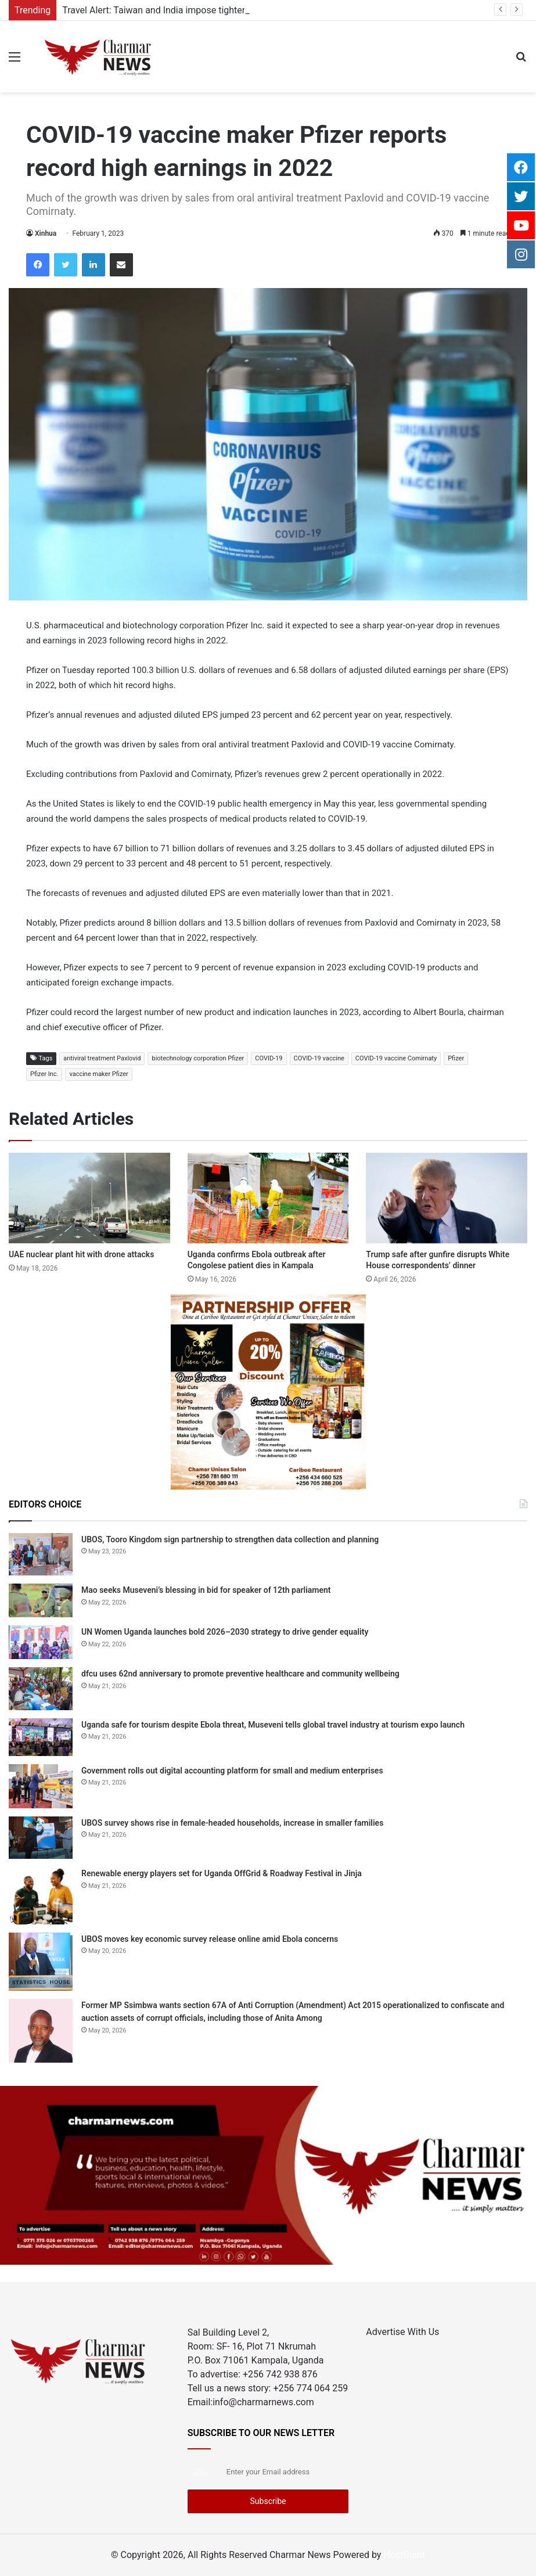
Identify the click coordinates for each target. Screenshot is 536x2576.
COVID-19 (268, 1058)
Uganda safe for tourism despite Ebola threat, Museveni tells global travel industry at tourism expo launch (273, 1724)
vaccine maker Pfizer (98, 1074)
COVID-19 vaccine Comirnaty (396, 1058)
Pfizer (456, 1058)
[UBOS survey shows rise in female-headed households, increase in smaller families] (41, 1837)
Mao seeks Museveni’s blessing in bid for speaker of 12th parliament (206, 1590)
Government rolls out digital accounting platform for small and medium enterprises (232, 1770)
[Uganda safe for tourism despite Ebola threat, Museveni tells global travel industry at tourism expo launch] (41, 1737)
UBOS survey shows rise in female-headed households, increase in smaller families (232, 1822)
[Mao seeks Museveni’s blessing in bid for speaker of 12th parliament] (41, 1600)
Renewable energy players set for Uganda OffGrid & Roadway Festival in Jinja (221, 1873)
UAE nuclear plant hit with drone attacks (81, 1254)
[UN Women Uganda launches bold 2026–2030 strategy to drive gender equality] (41, 1642)
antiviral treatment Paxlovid (102, 1058)
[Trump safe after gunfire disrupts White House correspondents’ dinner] (446, 1198)
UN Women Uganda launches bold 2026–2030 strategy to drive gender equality (224, 1631)
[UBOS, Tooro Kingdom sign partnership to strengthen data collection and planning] (41, 1554)
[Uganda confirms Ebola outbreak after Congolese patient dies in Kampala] (268, 1198)
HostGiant (404, 2554)
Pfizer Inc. (44, 1074)
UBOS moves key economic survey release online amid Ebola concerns (209, 1939)
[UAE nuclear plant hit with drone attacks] (89, 1198)
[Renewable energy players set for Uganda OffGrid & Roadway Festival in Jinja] (41, 1895)
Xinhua (45, 233)
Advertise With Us (402, 2331)
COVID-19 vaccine (319, 1058)
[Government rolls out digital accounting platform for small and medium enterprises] (41, 1786)
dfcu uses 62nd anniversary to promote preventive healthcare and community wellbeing (240, 1673)
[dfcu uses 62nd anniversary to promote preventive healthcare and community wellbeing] (41, 1688)
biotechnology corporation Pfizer (198, 1058)
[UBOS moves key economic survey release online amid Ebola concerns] (41, 1962)
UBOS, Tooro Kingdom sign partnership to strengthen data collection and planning (230, 1539)
